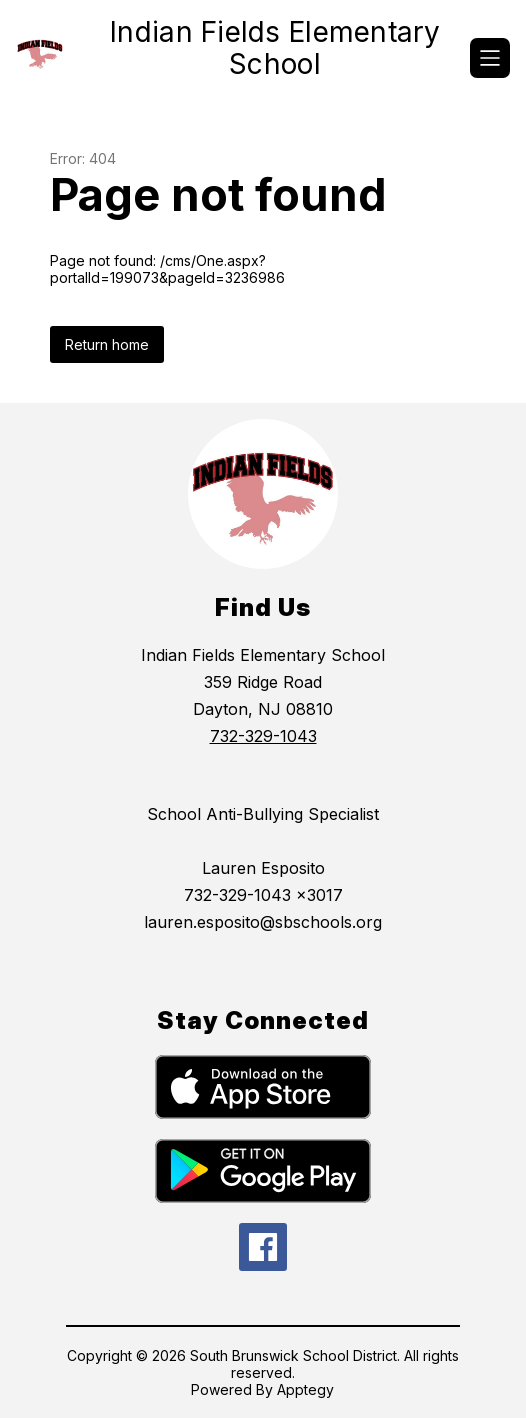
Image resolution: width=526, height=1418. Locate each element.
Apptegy (305, 1389)
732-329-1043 (263, 736)
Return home (107, 344)
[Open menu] (490, 58)
